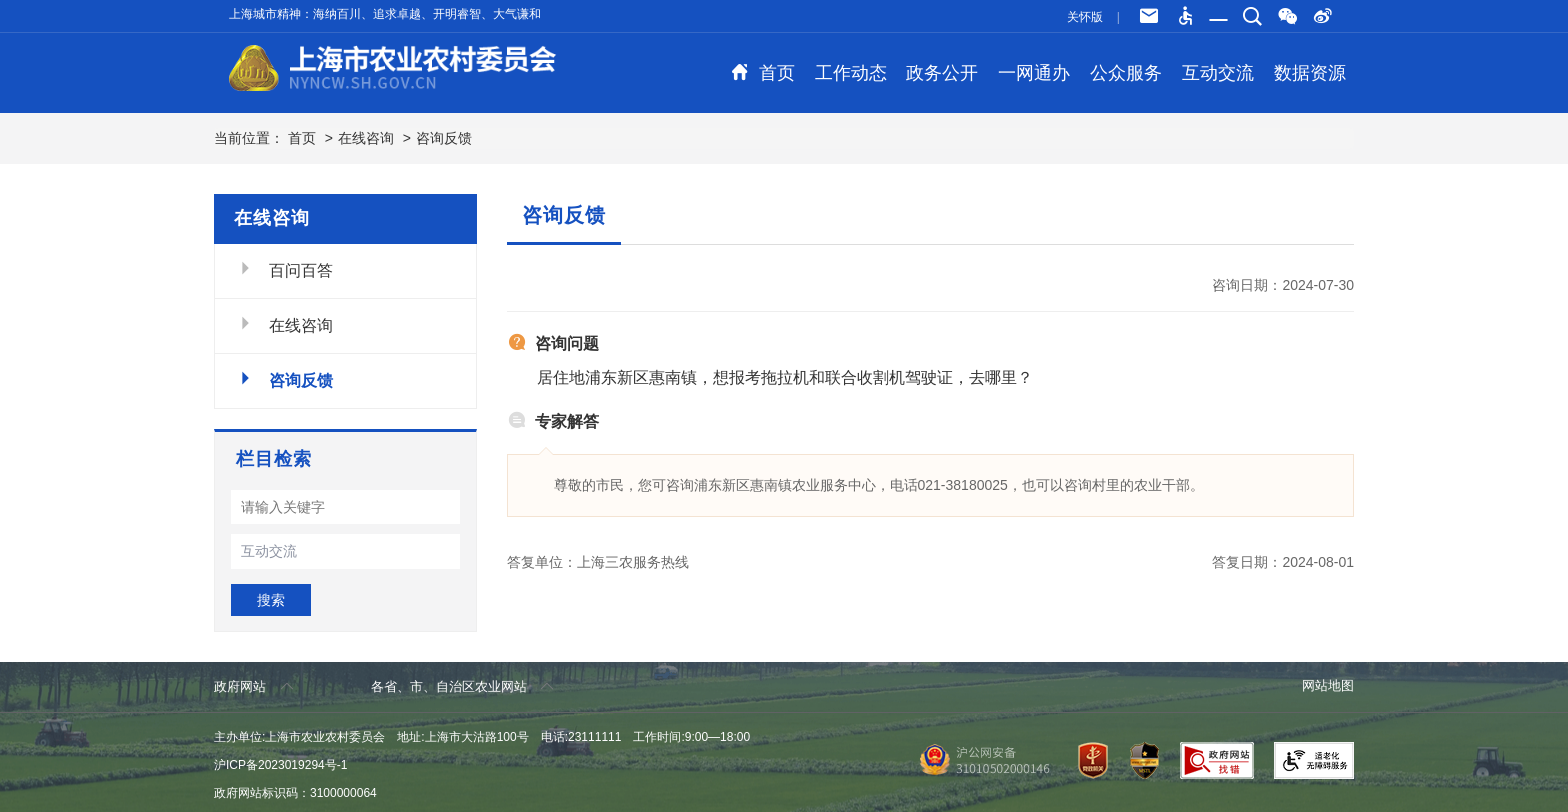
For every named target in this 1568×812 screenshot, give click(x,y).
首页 (763, 73)
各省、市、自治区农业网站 (462, 686)
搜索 (271, 600)
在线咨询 (366, 138)
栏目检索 (274, 459)
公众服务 (1126, 73)
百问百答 (284, 269)
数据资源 (1310, 73)
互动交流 (1218, 73)
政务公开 (942, 73)
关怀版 (1085, 17)
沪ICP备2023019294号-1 (280, 765)
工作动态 (851, 73)
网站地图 (1328, 685)
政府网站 (253, 686)
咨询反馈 (444, 138)
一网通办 (1034, 73)
